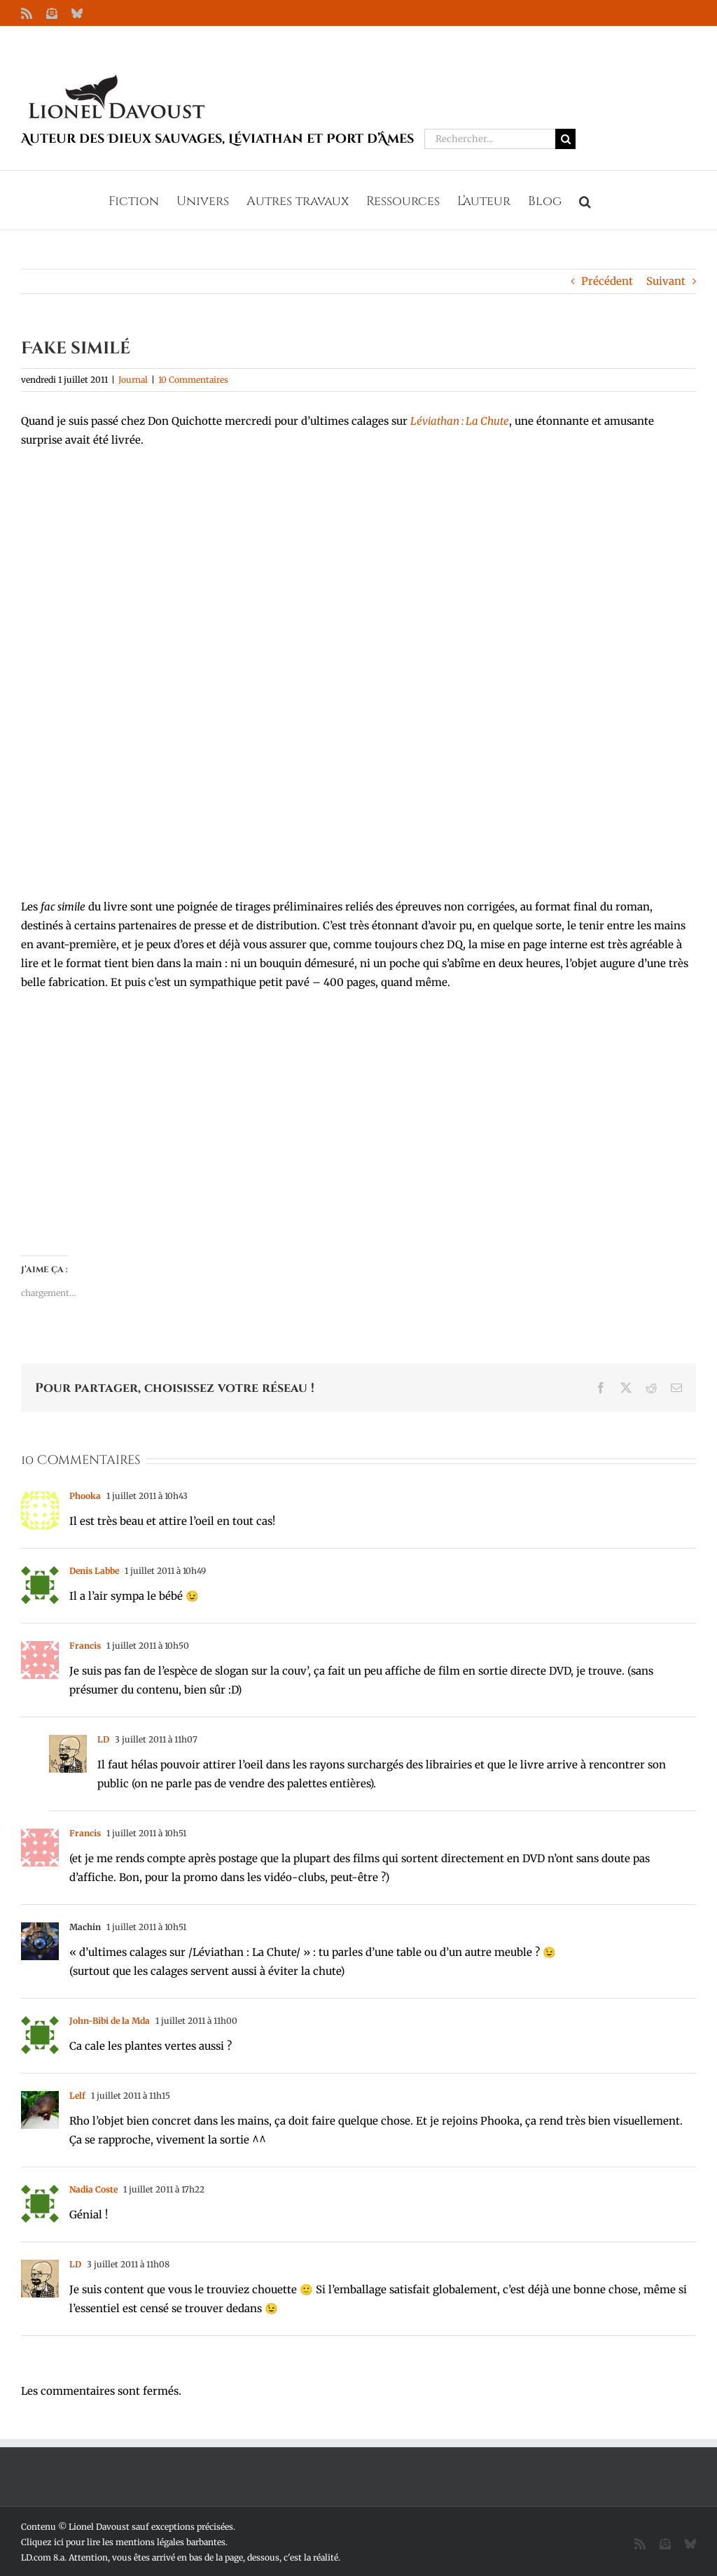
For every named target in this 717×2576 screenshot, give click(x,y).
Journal (133, 379)
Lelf (77, 2095)
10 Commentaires (193, 379)
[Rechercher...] (489, 139)
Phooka (85, 1496)
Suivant (665, 281)
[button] (585, 200)
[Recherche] (565, 139)
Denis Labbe (94, 1570)
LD (103, 1739)
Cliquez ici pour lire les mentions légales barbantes (123, 2542)
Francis (85, 1645)
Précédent (607, 281)
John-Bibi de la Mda (109, 2020)
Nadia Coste (93, 2189)
